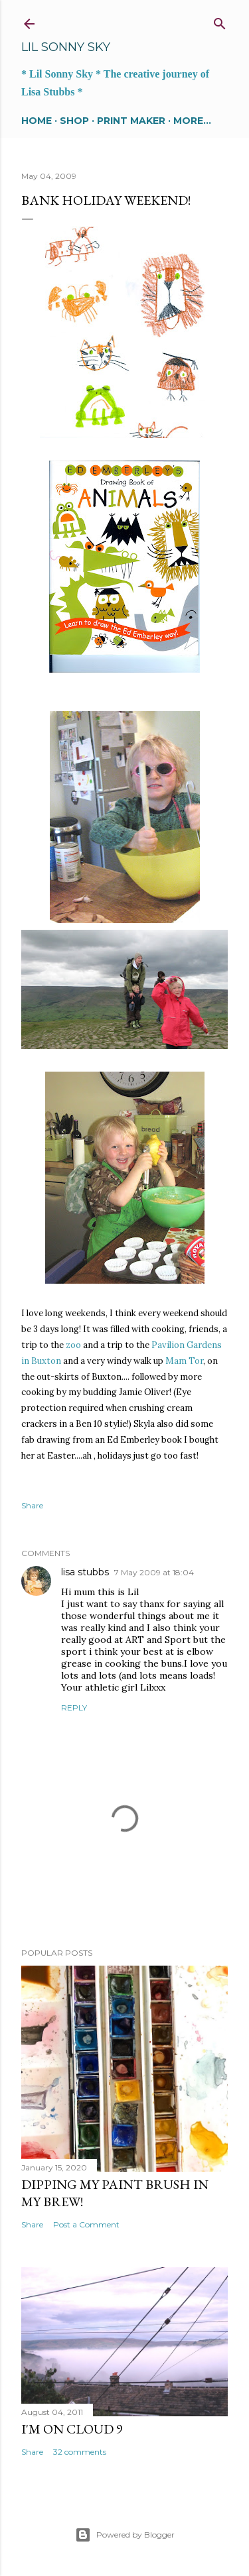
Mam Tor (184, 1361)
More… (192, 121)
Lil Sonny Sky (65, 47)
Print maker (131, 121)
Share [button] (32, 1505)
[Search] (220, 21)
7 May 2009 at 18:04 (154, 1572)
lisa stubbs (85, 1572)
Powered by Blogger (125, 2535)
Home (36, 121)
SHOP (74, 121)
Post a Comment (86, 2224)
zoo (73, 1345)
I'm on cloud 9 (72, 2428)
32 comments (79, 2452)
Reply (74, 1707)
